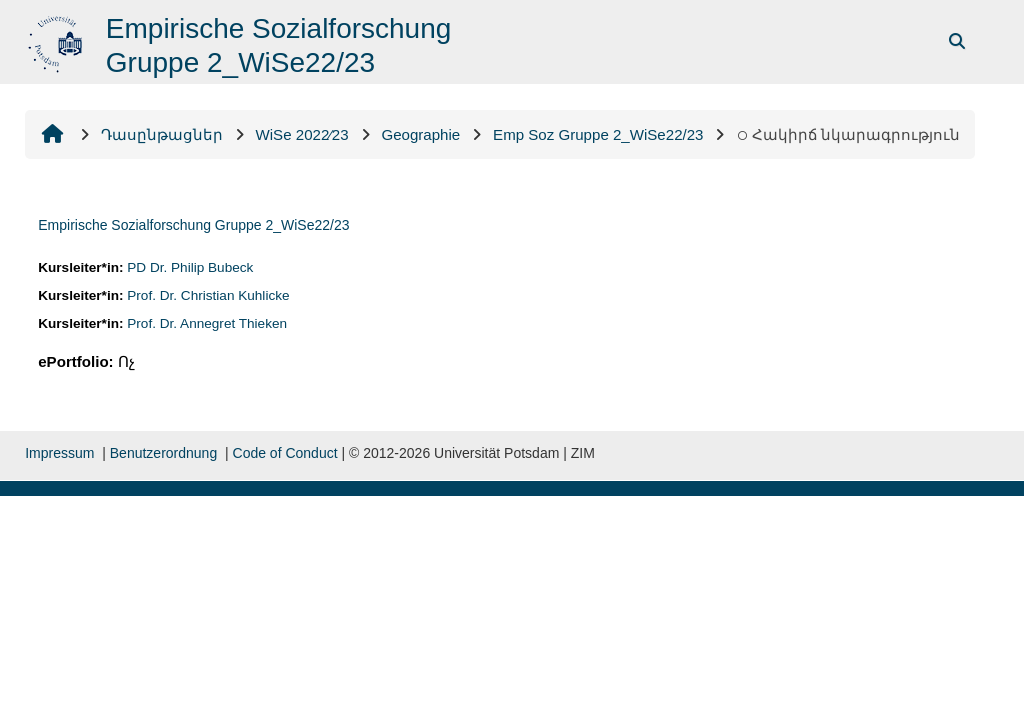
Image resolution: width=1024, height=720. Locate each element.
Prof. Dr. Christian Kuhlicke (208, 295)
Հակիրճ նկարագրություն (848, 134)
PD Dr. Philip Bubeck (190, 267)
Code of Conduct (285, 453)
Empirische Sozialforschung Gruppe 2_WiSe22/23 (193, 225)
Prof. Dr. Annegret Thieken (207, 323)
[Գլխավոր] (57, 40)
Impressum (59, 453)
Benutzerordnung (163, 453)
